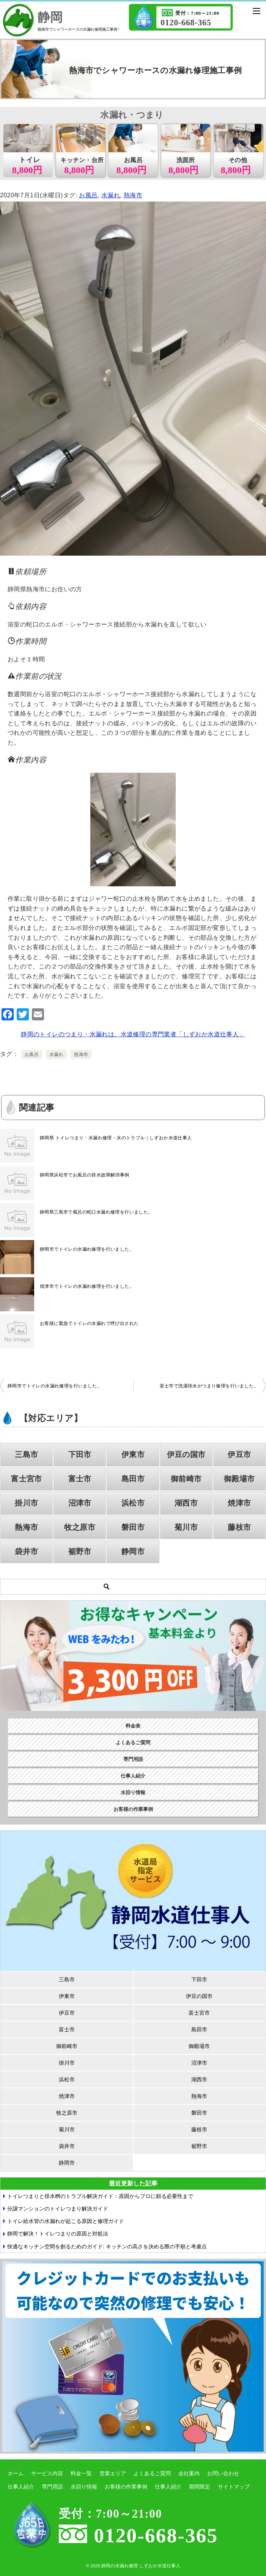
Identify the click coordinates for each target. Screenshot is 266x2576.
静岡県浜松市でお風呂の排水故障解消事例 (84, 1175)
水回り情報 (133, 1792)
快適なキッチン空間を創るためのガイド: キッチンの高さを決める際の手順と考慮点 (107, 2246)
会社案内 (189, 2473)
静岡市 (133, 1551)
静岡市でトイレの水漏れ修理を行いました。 (87, 1249)
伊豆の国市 (186, 1454)
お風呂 (88, 195)
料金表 (133, 1726)
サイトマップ (234, 2487)
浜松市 (133, 1503)
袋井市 (26, 1551)
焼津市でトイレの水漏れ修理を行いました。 (87, 1286)
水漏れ (110, 195)
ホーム (16, 2473)
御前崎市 (186, 1479)
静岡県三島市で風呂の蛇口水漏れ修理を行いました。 (96, 1212)
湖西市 (186, 1503)
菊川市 (186, 1527)
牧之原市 (79, 1527)
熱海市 (133, 195)
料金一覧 (81, 2473)
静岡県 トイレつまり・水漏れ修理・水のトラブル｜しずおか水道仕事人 (116, 1137)
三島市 (26, 1454)
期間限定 (199, 2487)
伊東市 (133, 1454)
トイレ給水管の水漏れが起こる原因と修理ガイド (65, 2221)
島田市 (133, 1479)
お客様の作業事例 (133, 1809)
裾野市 (79, 1551)
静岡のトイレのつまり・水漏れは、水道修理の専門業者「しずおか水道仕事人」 (133, 1034)
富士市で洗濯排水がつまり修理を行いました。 (209, 1386)
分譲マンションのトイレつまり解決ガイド (57, 2209)
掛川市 (26, 1503)
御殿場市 (239, 1479)
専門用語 (133, 1759)
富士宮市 (26, 1479)
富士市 (79, 1479)
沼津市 (79, 1503)
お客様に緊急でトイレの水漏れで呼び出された (89, 1323)
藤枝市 (239, 1527)
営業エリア (112, 2473)
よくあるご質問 (133, 1742)
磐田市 (133, 1527)
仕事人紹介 (133, 1776)
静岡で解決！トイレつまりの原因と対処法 (57, 2234)
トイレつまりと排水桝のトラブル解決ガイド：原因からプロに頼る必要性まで (100, 2196)
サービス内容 (47, 2473)
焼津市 (239, 1503)
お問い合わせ (223, 2473)
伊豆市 (239, 1454)
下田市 (79, 1454)
